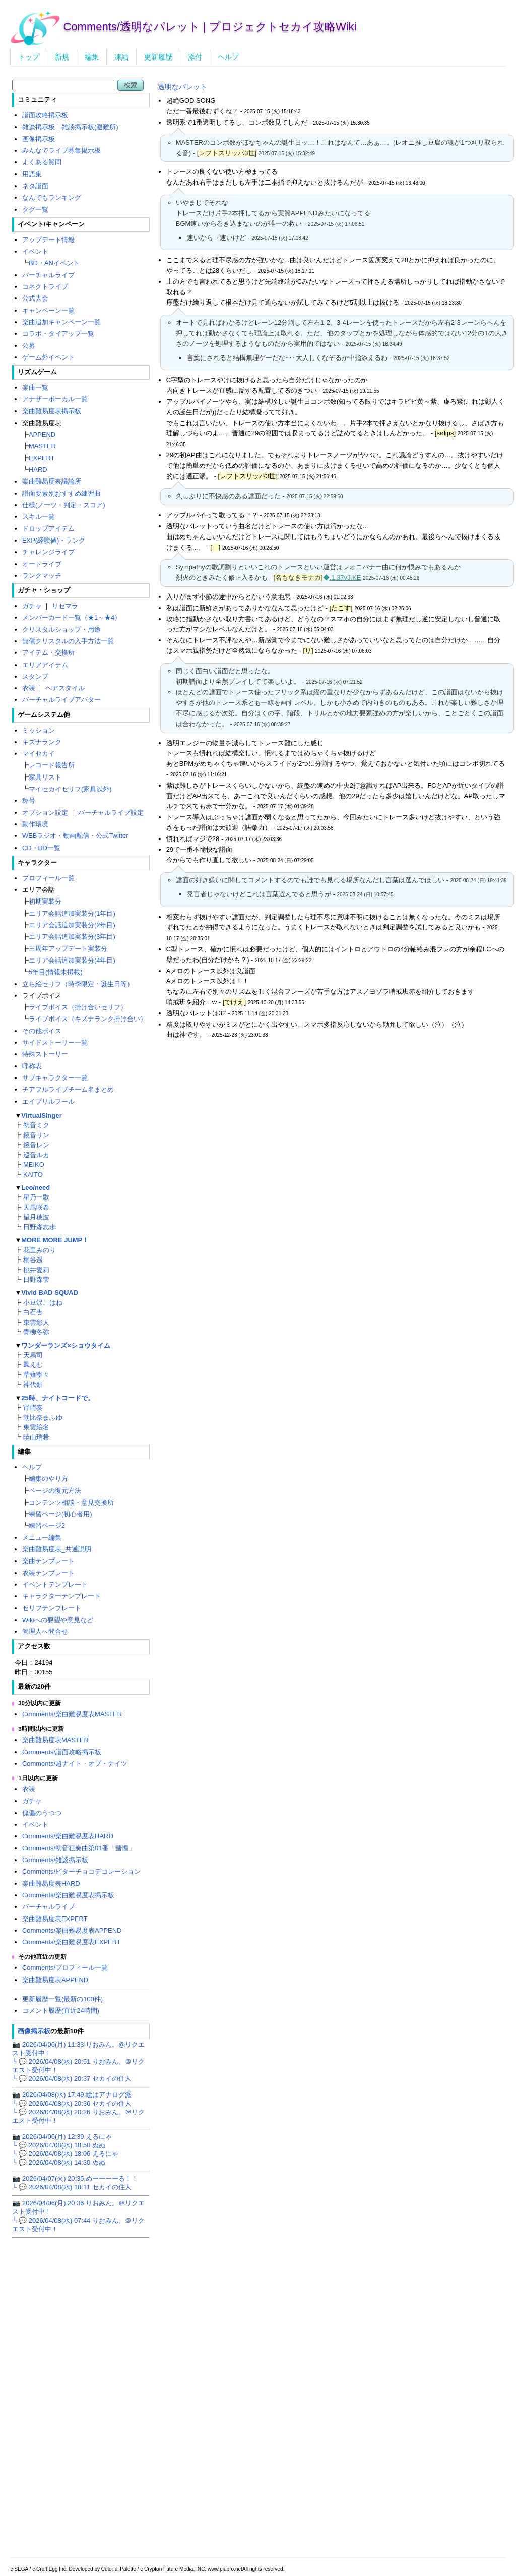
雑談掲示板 (38, 127)
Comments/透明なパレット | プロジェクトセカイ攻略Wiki (209, 26)
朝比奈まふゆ (42, 1417)
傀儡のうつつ (41, 1813)
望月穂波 (36, 1217)
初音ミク (36, 1125)
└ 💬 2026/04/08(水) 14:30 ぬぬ (58, 2162)
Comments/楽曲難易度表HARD (67, 1836)
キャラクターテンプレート (61, 1596)
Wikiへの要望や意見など (57, 1620)
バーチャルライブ (48, 275)
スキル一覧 (38, 516)
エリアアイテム (45, 665)
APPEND (42, 434)
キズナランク (41, 742)
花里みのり (39, 1250)
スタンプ (35, 676)
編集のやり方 (48, 1478)
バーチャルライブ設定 (111, 812)
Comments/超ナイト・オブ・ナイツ (74, 1763)
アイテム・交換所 (48, 652)
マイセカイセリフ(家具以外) (70, 789)
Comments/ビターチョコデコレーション (81, 1871)
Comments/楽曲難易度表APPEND (72, 1930)
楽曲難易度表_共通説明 (56, 1549)
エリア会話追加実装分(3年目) (72, 936)
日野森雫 (36, 1279)
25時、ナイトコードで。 (57, 1398)
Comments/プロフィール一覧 (65, 1967)
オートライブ (41, 564)
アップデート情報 (48, 240)
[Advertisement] (330, 1118)
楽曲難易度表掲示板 (51, 411)
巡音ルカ (36, 1155)
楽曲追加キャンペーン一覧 (61, 322)
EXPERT (42, 458)
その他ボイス (41, 1031)
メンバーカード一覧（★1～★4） (71, 617)
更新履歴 (158, 57)
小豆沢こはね (42, 1302)
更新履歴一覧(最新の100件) (62, 1999)
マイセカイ (38, 753)
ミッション (38, 730)
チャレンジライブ (48, 552)
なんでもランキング (51, 197)
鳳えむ (33, 1364)
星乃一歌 (36, 1197)
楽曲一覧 (35, 387)
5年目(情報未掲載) (56, 972)
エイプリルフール (48, 1101)
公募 (28, 345)
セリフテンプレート (51, 1608)
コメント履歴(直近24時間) (60, 2010)
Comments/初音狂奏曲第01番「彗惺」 (78, 1848)
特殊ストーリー (45, 1054)
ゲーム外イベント (48, 357)
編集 (92, 57)
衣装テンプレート (48, 1573)
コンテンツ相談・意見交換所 (71, 1502)
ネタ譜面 (35, 186)
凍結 (121, 57)
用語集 (32, 174)
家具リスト (45, 777)
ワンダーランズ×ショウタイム (65, 1345)
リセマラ (65, 606)
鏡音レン (36, 1145)
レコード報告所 (52, 765)
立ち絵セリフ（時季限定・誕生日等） (78, 984)
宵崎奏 (33, 1407)
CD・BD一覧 (41, 848)
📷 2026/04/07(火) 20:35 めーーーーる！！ (75, 2178)
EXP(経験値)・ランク (54, 540)
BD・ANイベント (54, 263)
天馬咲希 (36, 1207)
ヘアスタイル (65, 688)
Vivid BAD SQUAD (49, 1292)
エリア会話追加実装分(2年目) (72, 925)
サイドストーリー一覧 (55, 1042)
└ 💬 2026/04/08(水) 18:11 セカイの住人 (71, 2187)
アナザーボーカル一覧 (55, 399)
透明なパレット (182, 87)
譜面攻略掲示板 (45, 115)
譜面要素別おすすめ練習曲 (61, 493)
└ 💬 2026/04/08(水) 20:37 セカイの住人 (71, 2078)
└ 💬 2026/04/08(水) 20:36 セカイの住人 (71, 2103)
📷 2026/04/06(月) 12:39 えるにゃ (62, 2136)
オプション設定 (45, 812)
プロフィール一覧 (48, 878)
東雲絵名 (36, 1427)
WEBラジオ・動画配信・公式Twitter (75, 836)
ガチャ (32, 606)
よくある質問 (41, 162)
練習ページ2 (47, 1525)
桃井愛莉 (36, 1270)
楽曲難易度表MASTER (55, 1740)
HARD (38, 469)
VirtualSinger (41, 1115)
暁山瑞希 (36, 1437)
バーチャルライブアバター (61, 699)
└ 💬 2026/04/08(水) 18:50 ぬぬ (58, 2145)
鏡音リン (36, 1135)
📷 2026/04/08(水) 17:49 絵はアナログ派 (72, 2095)
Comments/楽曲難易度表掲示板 (68, 1895)
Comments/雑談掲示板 (55, 1860)
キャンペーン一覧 (48, 310)
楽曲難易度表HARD (51, 1883)
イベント (35, 251)
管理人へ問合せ (45, 1631)
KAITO (33, 1174)
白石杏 (33, 1312)
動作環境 (35, 824)
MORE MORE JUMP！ (55, 1240)
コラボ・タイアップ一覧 (58, 333)
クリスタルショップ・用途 (61, 629)
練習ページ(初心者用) (60, 1514)
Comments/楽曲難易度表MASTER (72, 1714)
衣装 (28, 688)
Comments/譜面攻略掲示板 (61, 1752)
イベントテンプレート (55, 1584)
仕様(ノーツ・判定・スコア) (63, 505)
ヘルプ (228, 57)
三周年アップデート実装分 (68, 948)
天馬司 (33, 1355)
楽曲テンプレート (48, 1561)
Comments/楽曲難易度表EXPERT (71, 1942)
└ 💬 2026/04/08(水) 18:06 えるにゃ (65, 2154)
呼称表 (32, 1066)
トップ (28, 57)
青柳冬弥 (36, 1332)
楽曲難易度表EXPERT (55, 1919)
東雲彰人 (36, 1322)
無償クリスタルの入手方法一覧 (68, 641)
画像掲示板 (38, 139)
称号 (28, 800)
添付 (195, 57)
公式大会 (35, 298)
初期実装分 (45, 901)
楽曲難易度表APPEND (55, 1980)
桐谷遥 (33, 1260)
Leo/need (35, 1187)
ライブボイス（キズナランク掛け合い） (88, 1019)
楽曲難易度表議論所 (51, 481)
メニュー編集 (41, 1537)
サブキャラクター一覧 (55, 1078)
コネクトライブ (45, 286)
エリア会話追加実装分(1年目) (72, 913)
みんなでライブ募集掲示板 (61, 150)
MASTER (42, 446)
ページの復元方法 (55, 1490)
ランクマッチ (41, 575)
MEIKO (33, 1164)
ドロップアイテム (48, 528)
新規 (62, 57)
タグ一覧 (35, 209)
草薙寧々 (36, 1375)
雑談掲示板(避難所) (89, 127)
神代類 (33, 1384)
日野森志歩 (39, 1227)
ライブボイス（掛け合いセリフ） (78, 1007)
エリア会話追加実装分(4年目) (72, 960)
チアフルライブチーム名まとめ (68, 1089)
